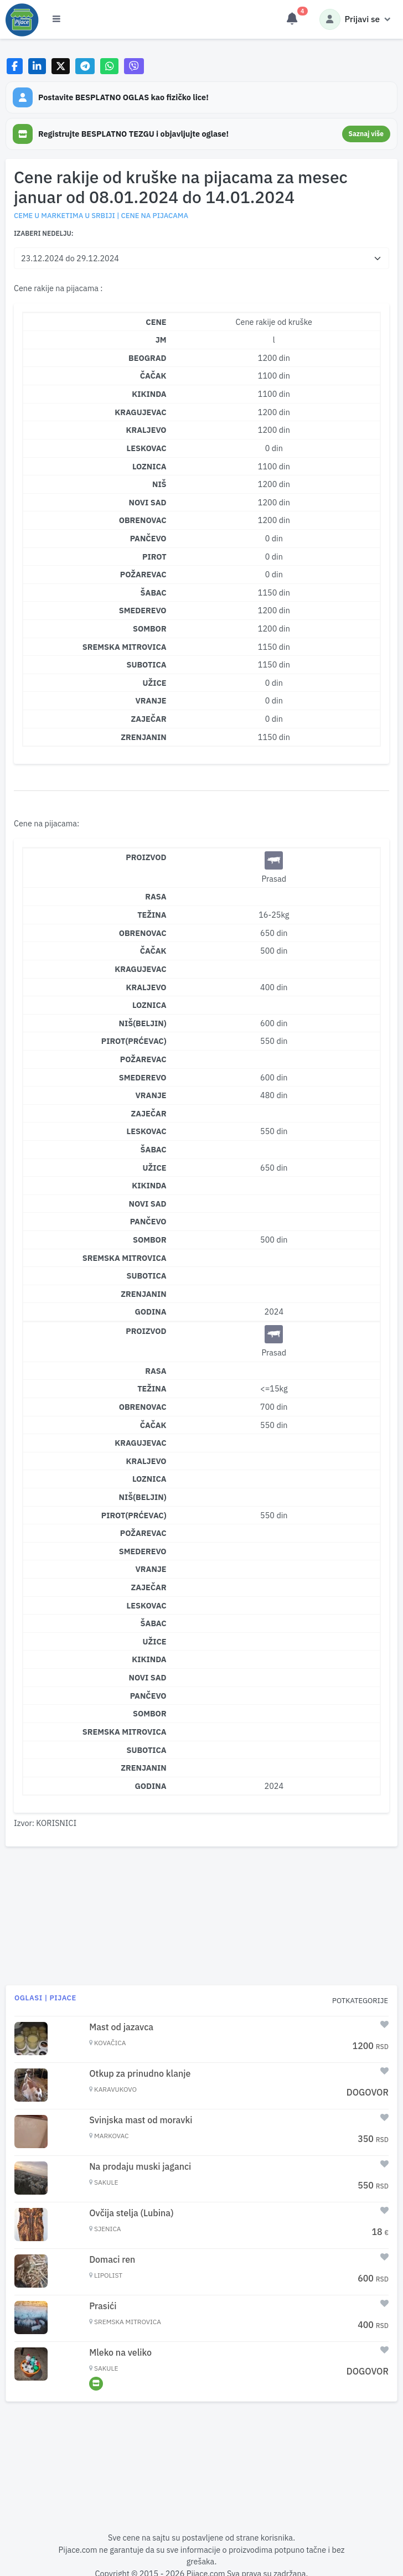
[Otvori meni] (56, 19)
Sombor (150, 1239)
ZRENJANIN (143, 737)
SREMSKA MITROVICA (124, 647)
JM (161, 339)
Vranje (150, 1095)
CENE (156, 322)
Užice (155, 1167)
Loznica (149, 1005)
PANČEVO (148, 538)
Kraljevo (146, 987)
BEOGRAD (147, 358)
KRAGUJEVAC (140, 412)
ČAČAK (153, 375)
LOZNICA (149, 466)
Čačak (153, 950)
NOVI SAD (148, 502)
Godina (150, 1311)
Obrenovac (143, 933)
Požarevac (143, 1059)
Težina (151, 914)
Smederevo (143, 1077)
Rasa (155, 896)
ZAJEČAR (149, 718)
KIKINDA (149, 394)
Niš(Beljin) (143, 1023)
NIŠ (159, 484)
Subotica (146, 1275)
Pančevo (148, 1221)
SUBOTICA (146, 664)
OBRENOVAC (143, 520)
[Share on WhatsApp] (109, 66)
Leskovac (147, 1131)
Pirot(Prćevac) (134, 1041)
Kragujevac (140, 969)
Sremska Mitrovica (124, 1258)
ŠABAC (154, 592)
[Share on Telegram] (85, 66)
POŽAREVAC (143, 574)
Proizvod (146, 857)
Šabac (154, 1149)
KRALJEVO (146, 430)
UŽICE (155, 682)
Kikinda (149, 1185)
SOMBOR (150, 628)
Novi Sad (148, 1203)
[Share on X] (60, 66)
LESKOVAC (147, 448)
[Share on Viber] (134, 66)
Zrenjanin (143, 1294)
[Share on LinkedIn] (37, 66)
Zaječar (149, 1113)
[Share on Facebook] (15, 66)
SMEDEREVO (143, 610)
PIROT (154, 556)
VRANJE (150, 700)
